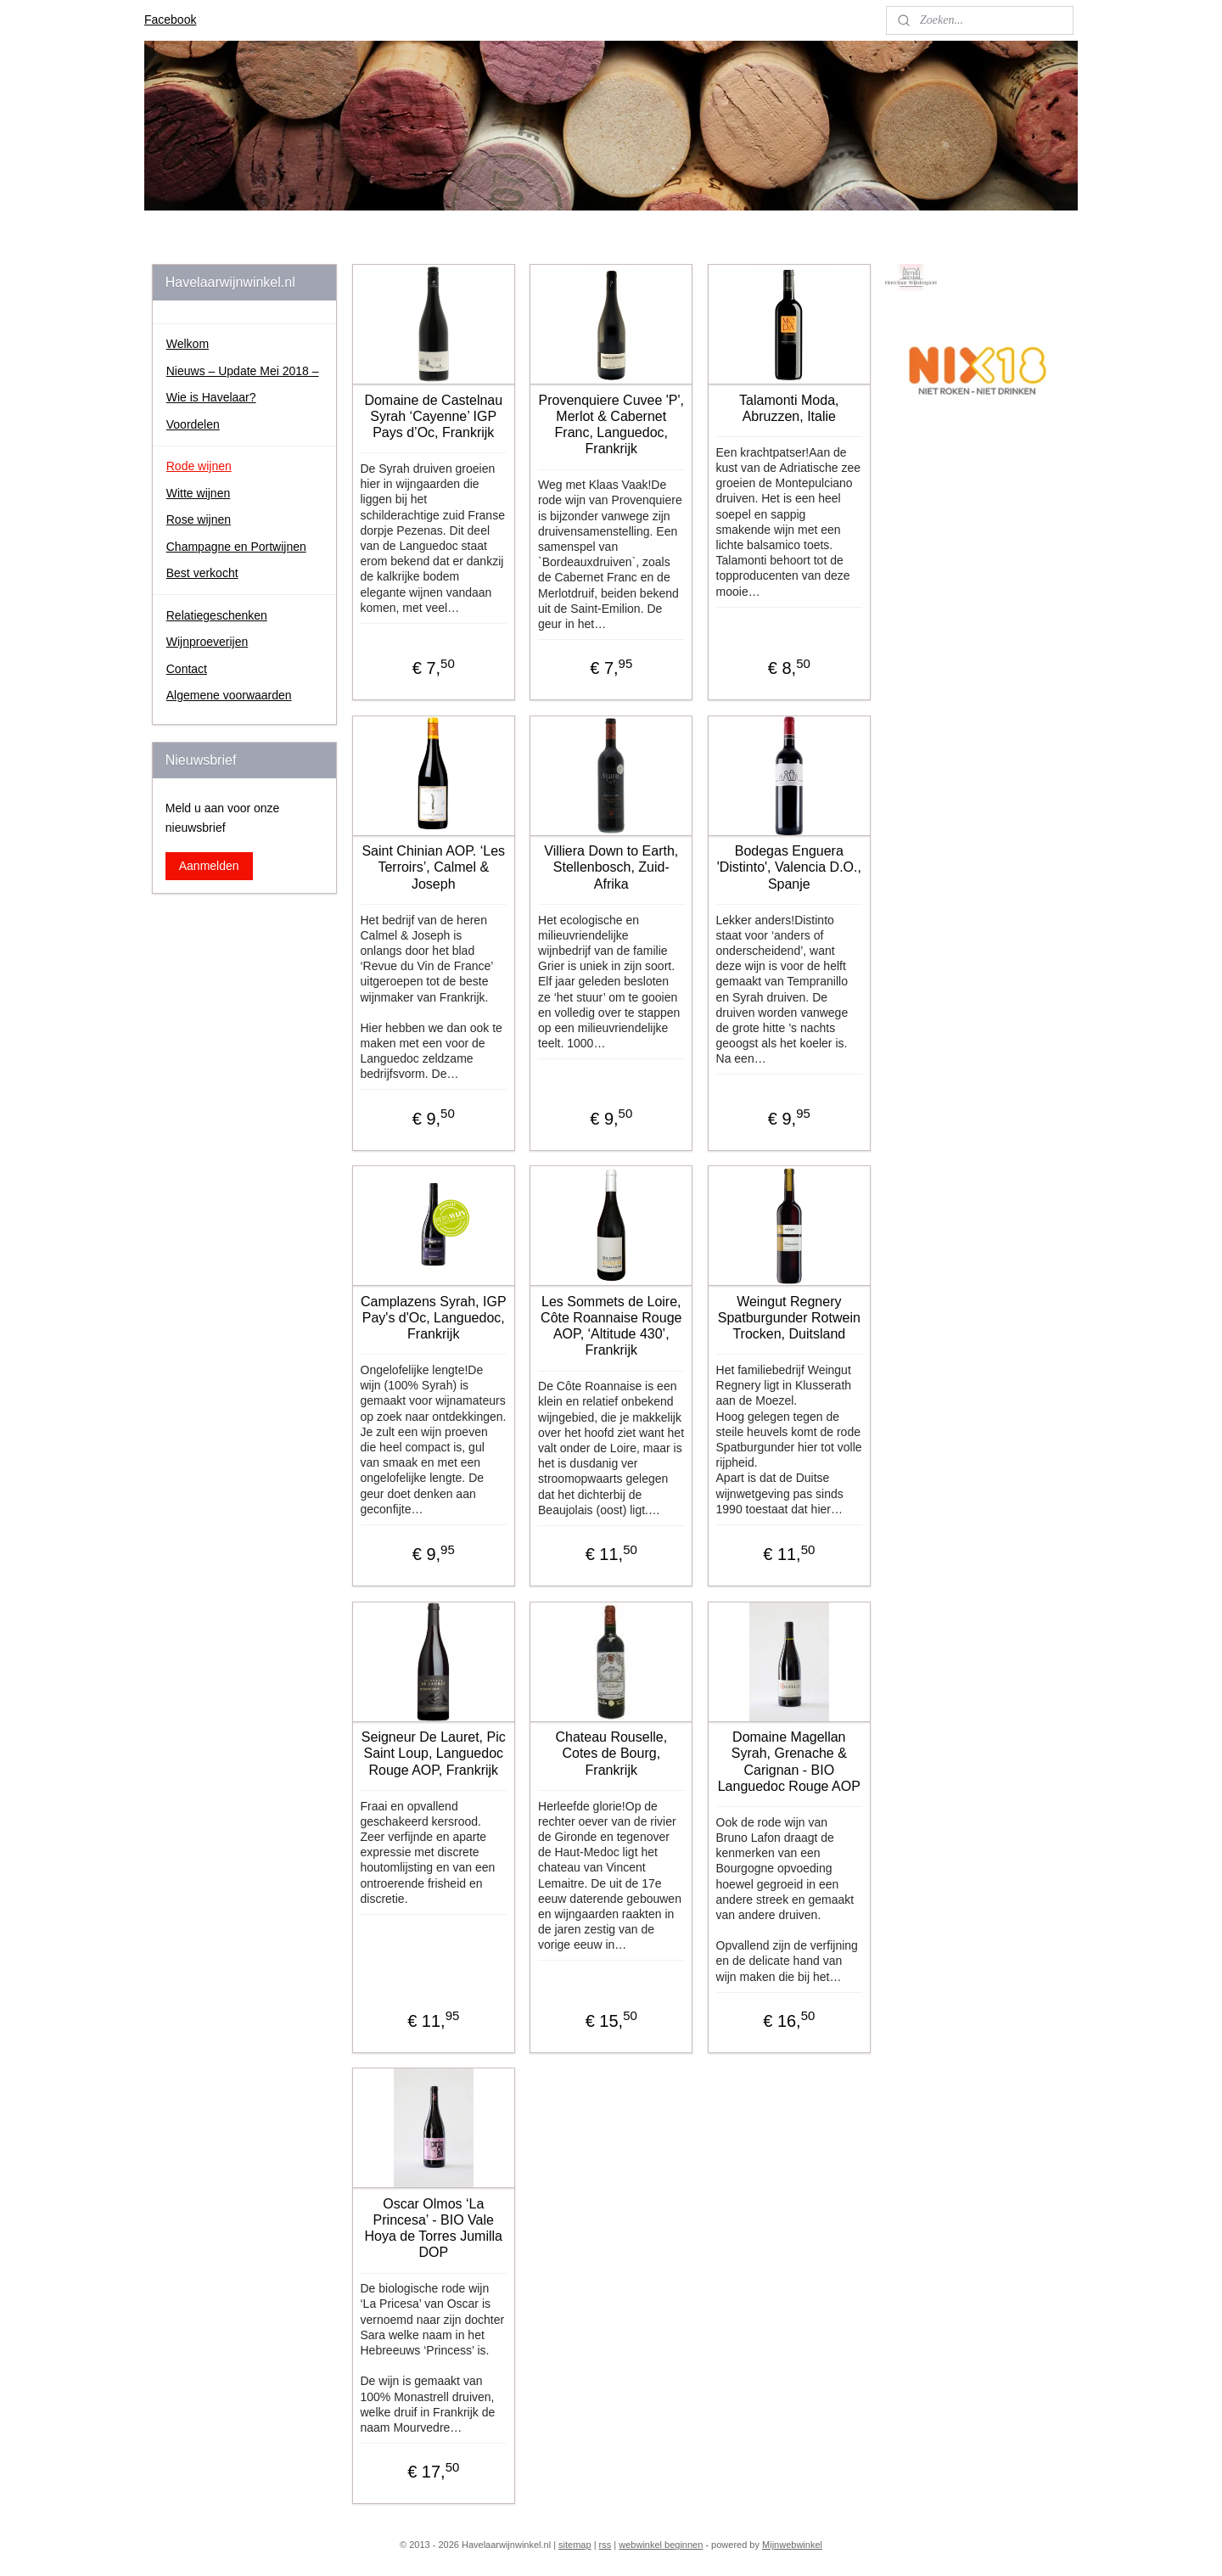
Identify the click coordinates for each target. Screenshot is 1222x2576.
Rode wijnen (199, 466)
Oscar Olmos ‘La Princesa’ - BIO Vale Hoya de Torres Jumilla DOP (433, 2228)
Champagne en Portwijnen (236, 546)
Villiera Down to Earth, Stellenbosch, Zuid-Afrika (611, 867)
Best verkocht (202, 573)
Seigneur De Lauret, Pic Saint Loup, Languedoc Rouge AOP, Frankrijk (434, 1753)
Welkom (187, 344)
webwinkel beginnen (661, 2545)
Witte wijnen (198, 493)
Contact (186, 669)
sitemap (574, 2545)
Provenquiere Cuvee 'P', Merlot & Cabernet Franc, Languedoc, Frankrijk (611, 425)
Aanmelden (209, 866)
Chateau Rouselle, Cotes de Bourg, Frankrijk (611, 1753)
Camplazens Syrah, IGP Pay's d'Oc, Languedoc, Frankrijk (434, 1317)
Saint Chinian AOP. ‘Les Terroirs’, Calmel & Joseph (433, 867)
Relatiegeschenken (216, 615)
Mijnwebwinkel (792, 2545)
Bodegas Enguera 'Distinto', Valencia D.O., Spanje (788, 867)
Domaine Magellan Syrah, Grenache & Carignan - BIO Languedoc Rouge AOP (788, 1761)
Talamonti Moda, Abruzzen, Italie (788, 408)
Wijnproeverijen (207, 641)
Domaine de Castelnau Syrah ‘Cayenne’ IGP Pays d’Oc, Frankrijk (433, 416)
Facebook (170, 19)
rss (605, 2545)
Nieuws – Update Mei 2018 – (242, 371)
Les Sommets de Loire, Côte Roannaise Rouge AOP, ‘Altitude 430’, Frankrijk (611, 1326)
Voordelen (193, 424)
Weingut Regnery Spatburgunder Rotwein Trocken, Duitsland (788, 1317)
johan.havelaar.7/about (952, 443)
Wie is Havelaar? (211, 397)
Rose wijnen (198, 519)
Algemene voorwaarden (229, 695)
